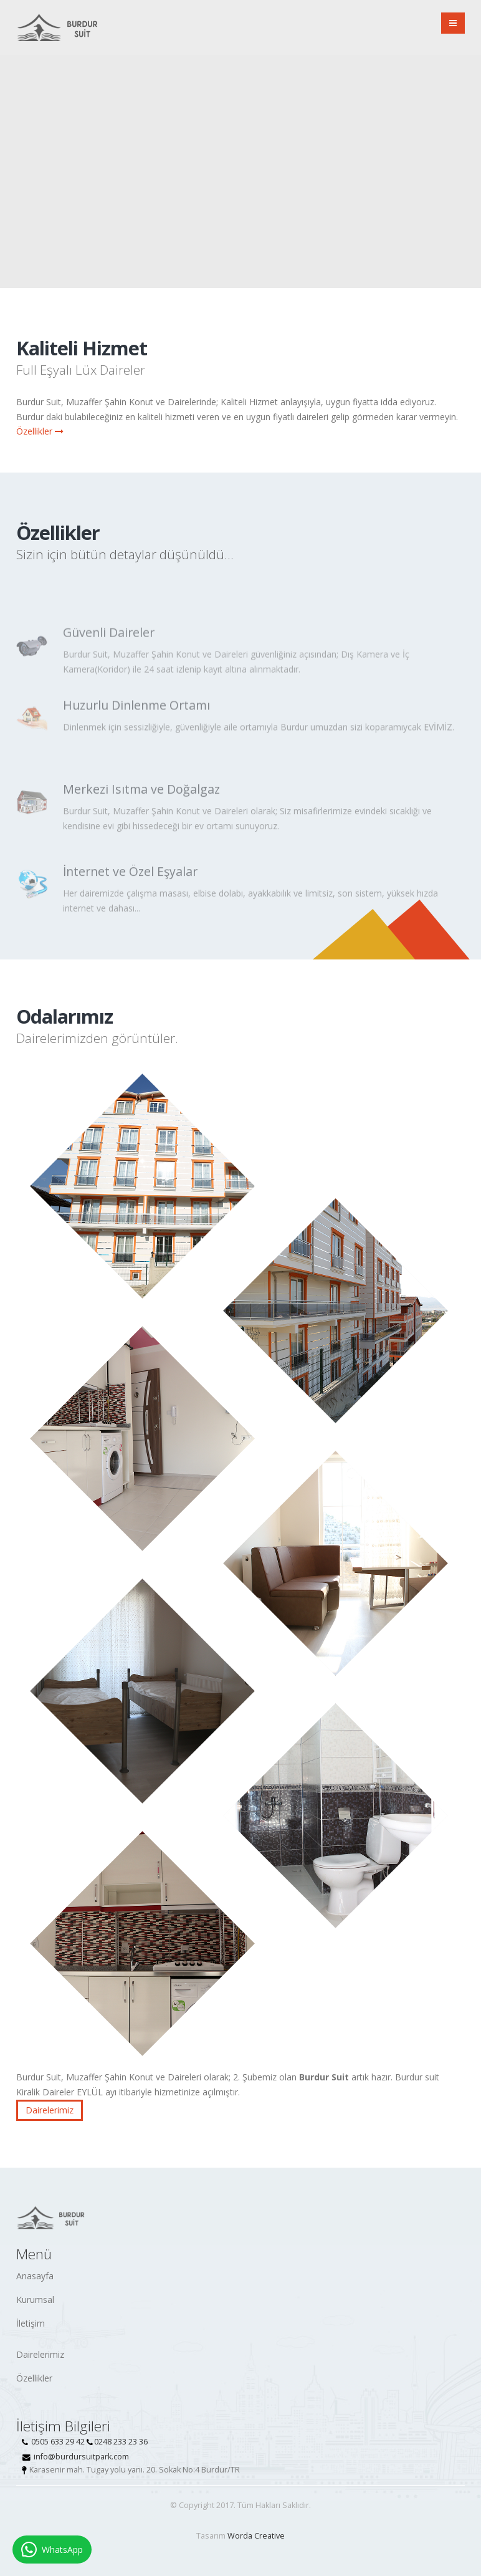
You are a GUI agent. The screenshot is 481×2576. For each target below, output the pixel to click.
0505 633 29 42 (58, 2441)
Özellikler (40, 431)
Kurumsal (35, 2299)
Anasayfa (35, 2276)
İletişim (30, 2323)
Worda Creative (256, 2535)
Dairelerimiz (50, 2110)
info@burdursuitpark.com (81, 2456)
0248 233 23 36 (121, 2441)
